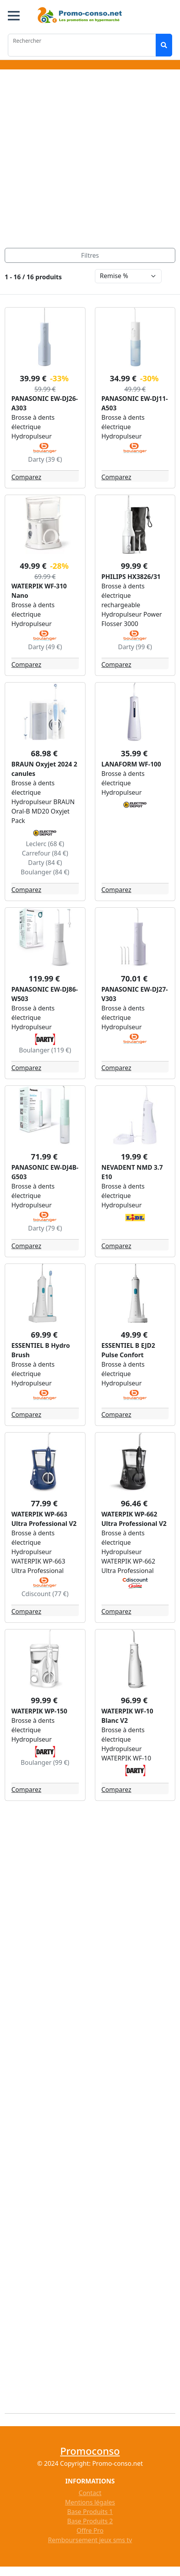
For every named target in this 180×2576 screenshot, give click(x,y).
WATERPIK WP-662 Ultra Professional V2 (134, 1519)
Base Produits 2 (90, 2521)
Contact (90, 2493)
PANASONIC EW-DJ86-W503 (44, 994)
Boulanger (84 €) (45, 872)
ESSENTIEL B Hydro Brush (40, 1350)
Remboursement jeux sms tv (90, 2540)
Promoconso (90, 2451)
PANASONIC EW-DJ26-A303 (44, 403)
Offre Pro (90, 2530)
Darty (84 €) (45, 862)
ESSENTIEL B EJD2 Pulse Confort (128, 1350)
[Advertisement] (87, 160)
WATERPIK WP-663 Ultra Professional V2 (43, 1519)
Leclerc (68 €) (45, 843)
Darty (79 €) (45, 1228)
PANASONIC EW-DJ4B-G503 (44, 1172)
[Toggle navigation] (90, 255)
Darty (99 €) (135, 647)
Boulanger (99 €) (45, 1762)
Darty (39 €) (45, 459)
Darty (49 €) (45, 647)
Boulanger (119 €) (45, 1050)
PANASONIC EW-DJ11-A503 (135, 403)
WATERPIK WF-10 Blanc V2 (127, 1716)
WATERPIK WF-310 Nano (39, 591)
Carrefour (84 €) (45, 853)
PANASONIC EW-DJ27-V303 (135, 994)
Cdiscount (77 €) (45, 1593)
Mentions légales (90, 2502)
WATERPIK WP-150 (39, 1711)
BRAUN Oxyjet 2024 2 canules (44, 769)
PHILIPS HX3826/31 (131, 576)
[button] (14, 15)
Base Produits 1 (90, 2511)
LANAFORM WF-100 (131, 764)
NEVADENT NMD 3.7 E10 (132, 1172)
